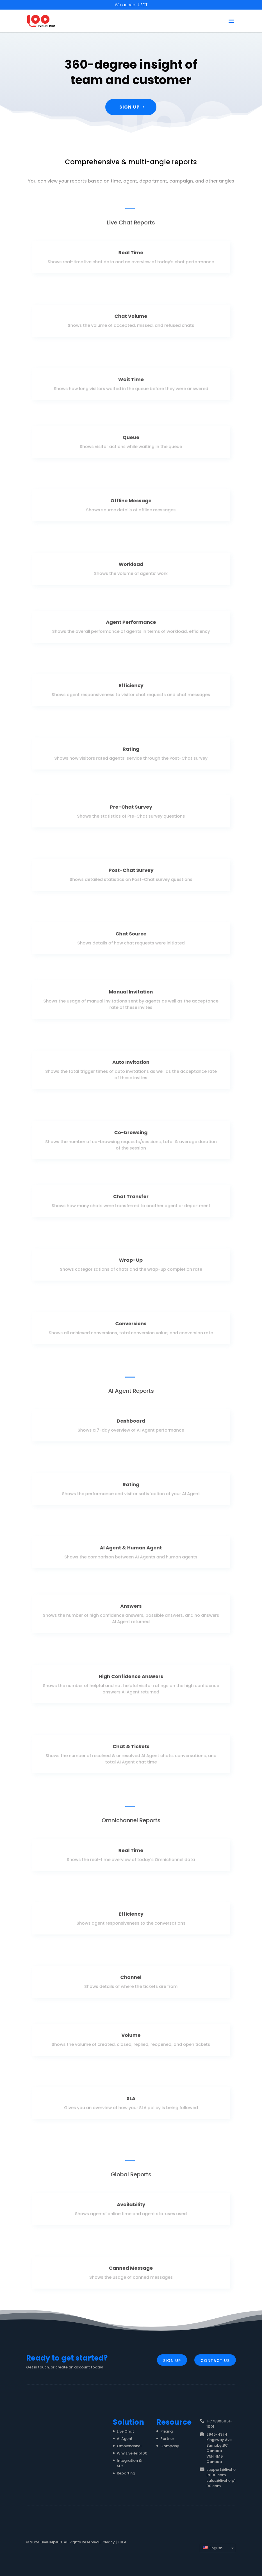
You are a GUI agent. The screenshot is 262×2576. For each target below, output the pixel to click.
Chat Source (131, 937)
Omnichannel (129, 2446)
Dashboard (131, 1424)
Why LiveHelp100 (132, 2453)
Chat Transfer (131, 1199)
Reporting (126, 2473)
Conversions (131, 1326)
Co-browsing (131, 1136)
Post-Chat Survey (131, 873)
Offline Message (131, 504)
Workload (131, 567)
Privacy (108, 2542)
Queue (131, 440)
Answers (131, 1610)
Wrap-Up (131, 1263)
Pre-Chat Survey (131, 810)
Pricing (166, 2431)
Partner (167, 2438)
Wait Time (131, 382)
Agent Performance (131, 625)
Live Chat (125, 2431)
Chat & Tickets (131, 1750)
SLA (131, 2101)
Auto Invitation (131, 1066)
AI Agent (125, 2438)
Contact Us (215, 2360)
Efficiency (131, 688)
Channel (131, 1980)
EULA (122, 2542)
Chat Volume (131, 319)
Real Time (131, 255)
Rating (131, 752)
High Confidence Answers (131, 1680)
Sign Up (129, 105)
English (212, 2548)
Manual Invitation (131, 996)
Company (169, 2446)
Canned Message (131, 2271)
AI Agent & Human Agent (130, 1551)
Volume (131, 2038)
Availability (131, 2207)
